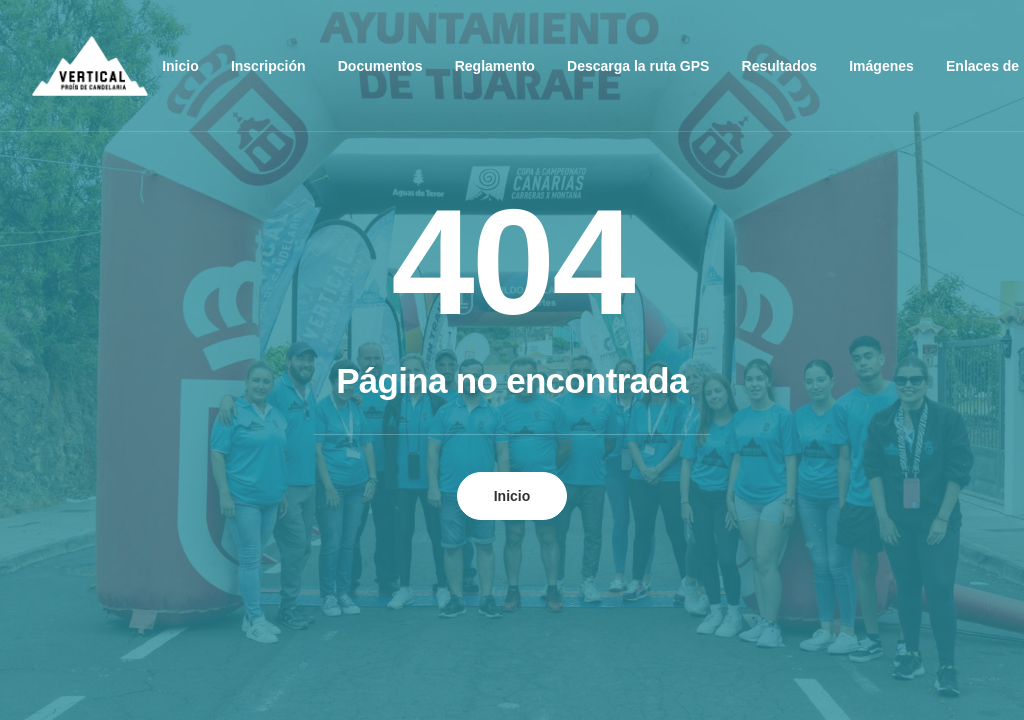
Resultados (779, 66)
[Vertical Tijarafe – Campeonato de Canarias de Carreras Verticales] (90, 66)
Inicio (180, 66)
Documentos (380, 66)
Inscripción (268, 66)
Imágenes (881, 66)
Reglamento (495, 66)
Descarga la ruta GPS (638, 66)
